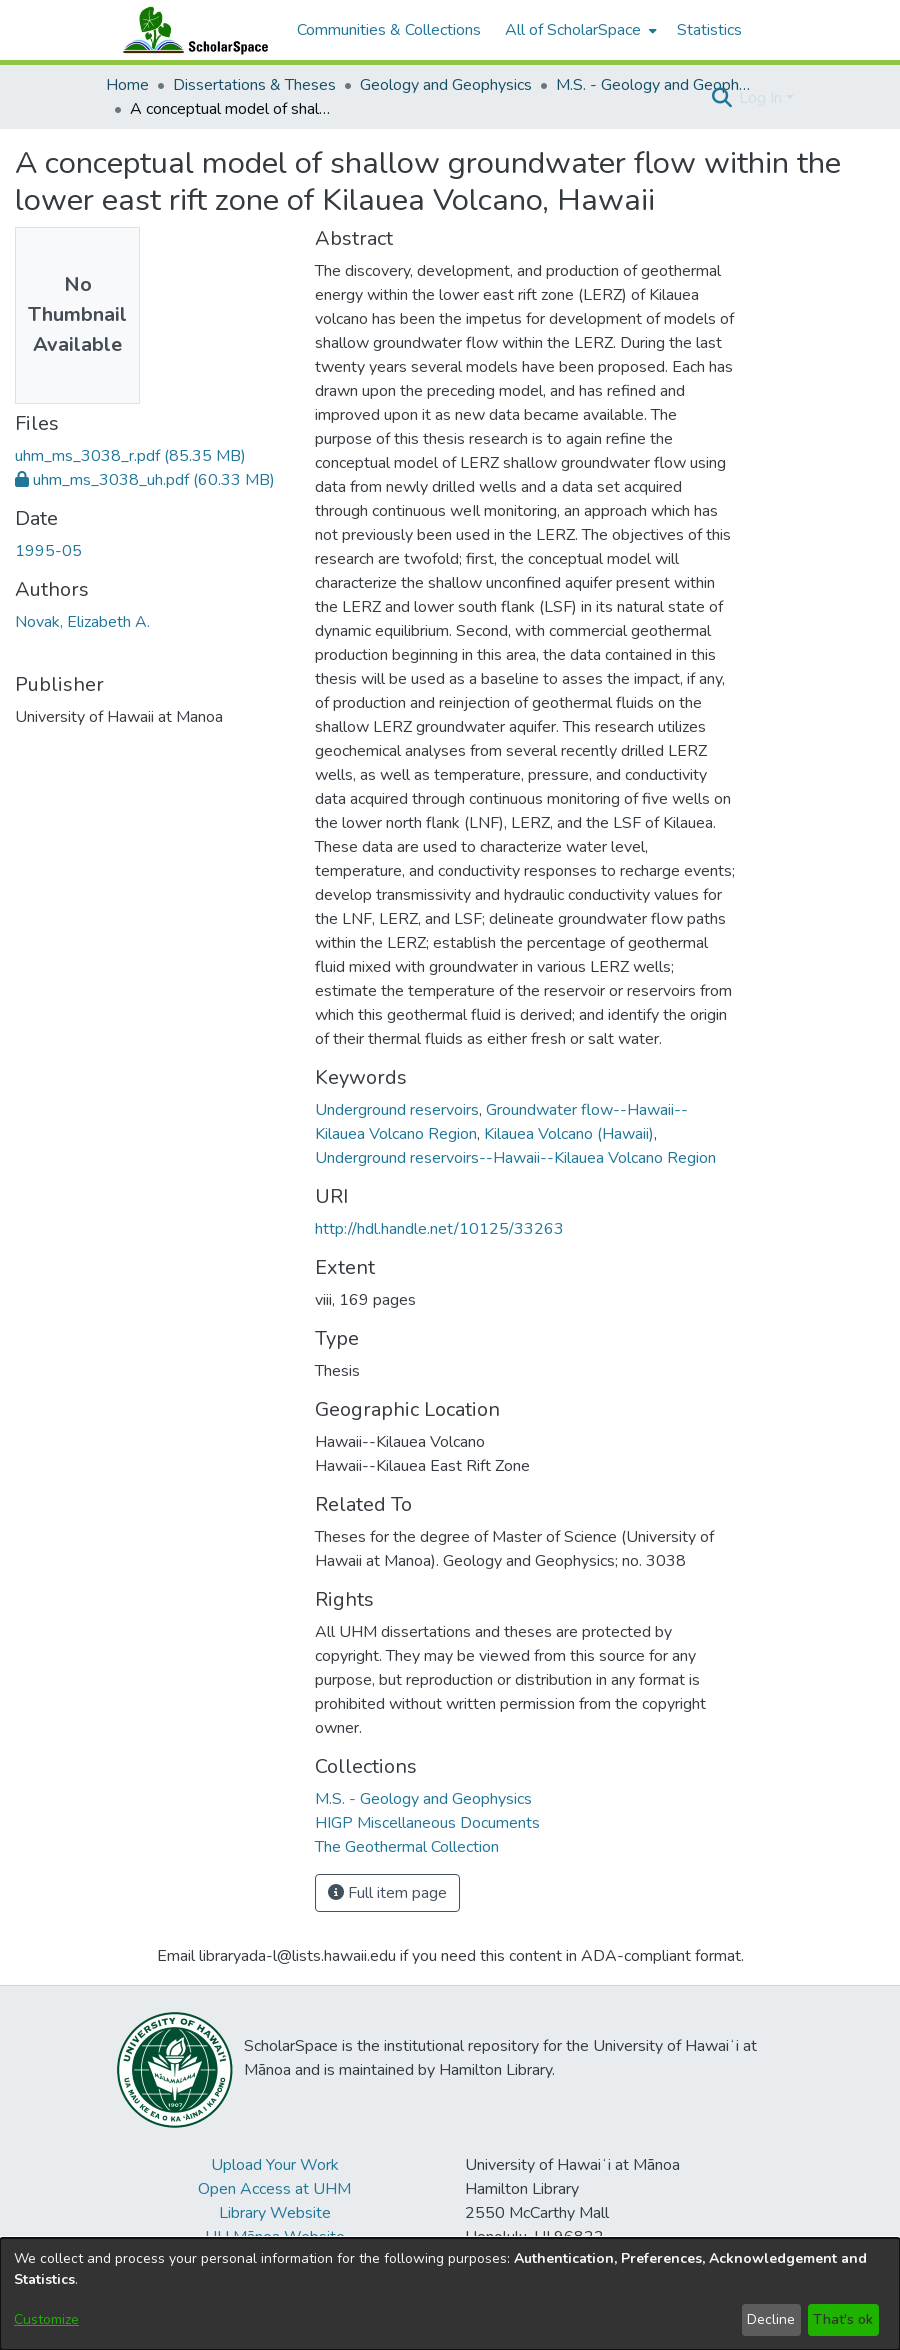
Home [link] (127, 85)
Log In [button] (762, 98)
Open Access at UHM (274, 2189)
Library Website (275, 2213)
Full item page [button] (387, 1893)
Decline (771, 2319)
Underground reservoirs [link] (397, 1110)
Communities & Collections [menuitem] (389, 30)
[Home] (191, 30)
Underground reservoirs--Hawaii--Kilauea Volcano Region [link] (515, 1158)
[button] (721, 98)
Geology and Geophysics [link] (446, 85)
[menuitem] (579, 30)
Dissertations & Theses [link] (254, 85)
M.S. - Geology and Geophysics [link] (656, 85)
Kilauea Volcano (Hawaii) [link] (569, 1134)
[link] (130, 456)
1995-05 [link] (48, 551)
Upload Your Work (275, 2165)
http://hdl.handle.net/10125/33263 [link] (439, 1229)
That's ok (843, 2319)
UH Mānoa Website (275, 2237)
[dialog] (450, 2294)
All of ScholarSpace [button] (573, 30)
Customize (46, 2319)
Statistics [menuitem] (709, 30)
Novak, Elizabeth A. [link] (82, 622)
